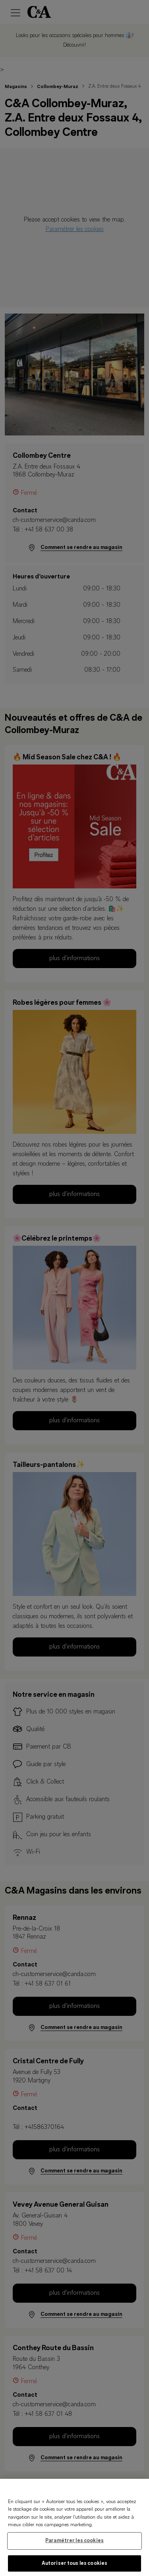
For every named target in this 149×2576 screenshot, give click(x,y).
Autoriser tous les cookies (74, 2567)
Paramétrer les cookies (74, 2544)
